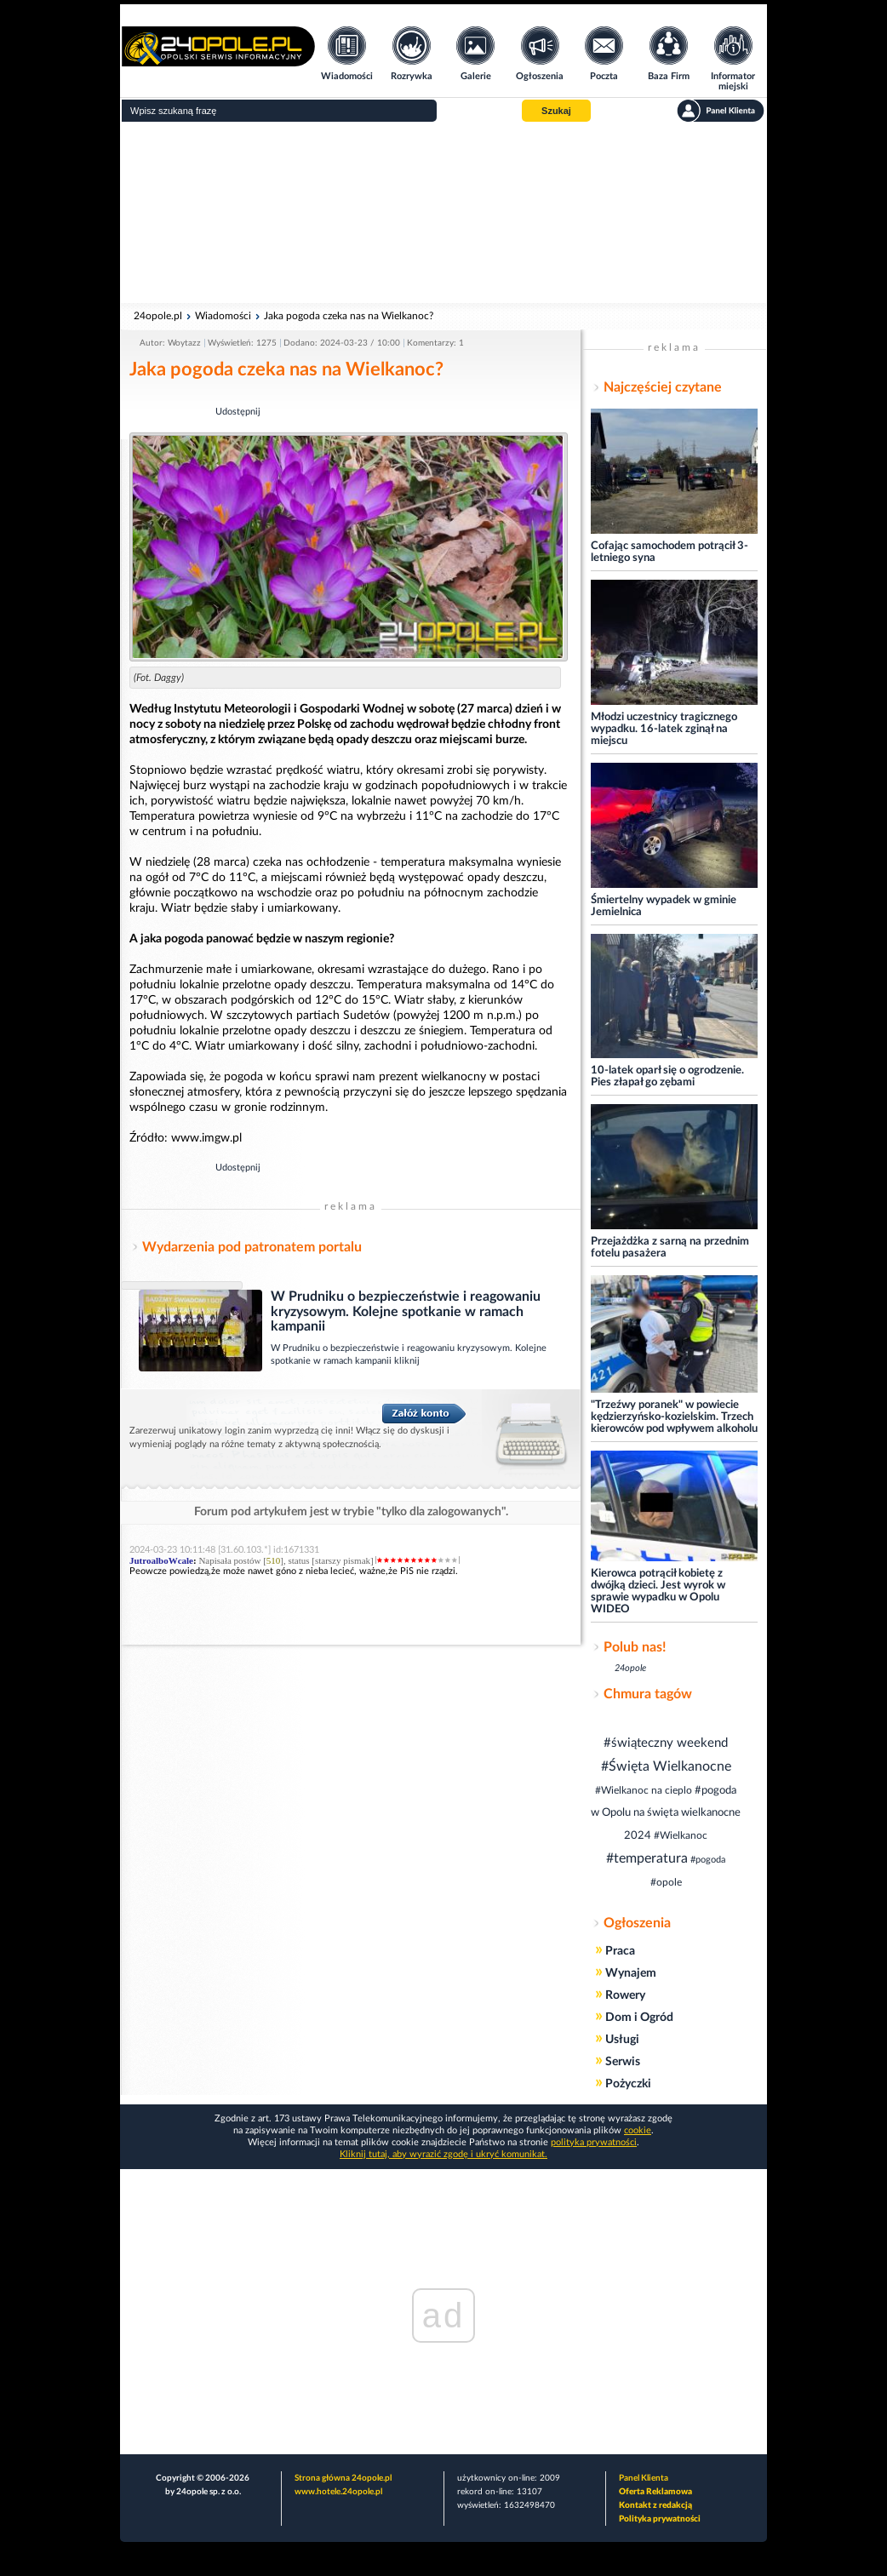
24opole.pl (158, 316)
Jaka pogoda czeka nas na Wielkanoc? (348, 316)
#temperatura (647, 1858)
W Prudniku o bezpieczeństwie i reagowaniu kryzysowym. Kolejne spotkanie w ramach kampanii (406, 1311)
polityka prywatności (594, 2142)
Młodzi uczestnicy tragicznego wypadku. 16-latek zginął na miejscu (664, 729)
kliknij (407, 1360)
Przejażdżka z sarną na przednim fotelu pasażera (670, 1247)
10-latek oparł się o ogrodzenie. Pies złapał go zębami (667, 1076)
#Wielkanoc (680, 1835)
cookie (637, 2130)
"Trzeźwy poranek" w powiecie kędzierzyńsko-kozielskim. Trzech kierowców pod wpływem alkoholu (674, 1417)
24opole (630, 1668)
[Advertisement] (443, 213)
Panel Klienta (643, 2478)
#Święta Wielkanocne (666, 1766)
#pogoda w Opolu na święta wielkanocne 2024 (666, 1813)
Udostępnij (237, 411)
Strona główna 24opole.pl (343, 2478)
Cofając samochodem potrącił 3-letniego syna (669, 552)
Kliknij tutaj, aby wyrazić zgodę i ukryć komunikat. (443, 2154)
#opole (666, 1882)
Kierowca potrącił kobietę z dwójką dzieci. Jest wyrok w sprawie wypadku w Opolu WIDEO (658, 1591)
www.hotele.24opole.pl (338, 2491)
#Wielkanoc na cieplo (643, 1790)
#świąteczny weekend (666, 1743)
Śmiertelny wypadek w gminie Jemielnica (663, 906)
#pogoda (707, 1859)
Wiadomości (223, 316)
